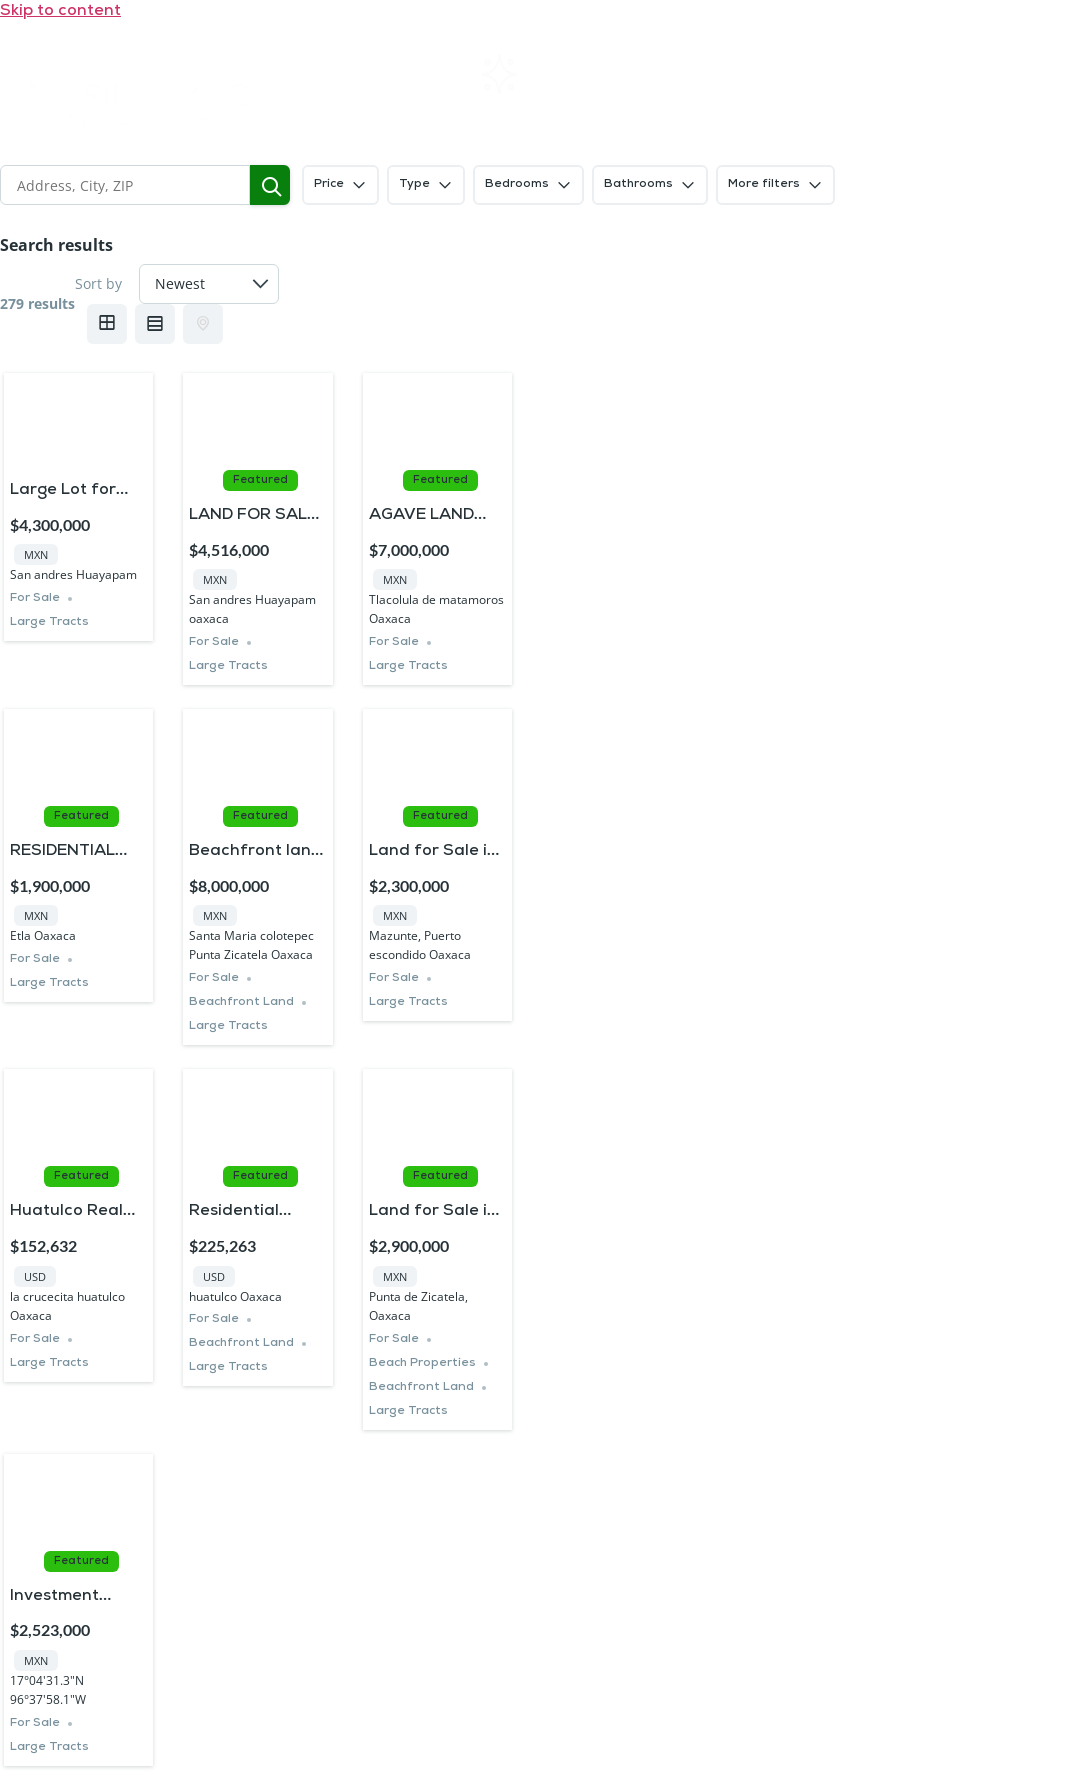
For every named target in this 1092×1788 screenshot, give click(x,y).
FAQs (838, 74)
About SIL (689, 74)
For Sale (35, 598)
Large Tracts (49, 622)
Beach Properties (422, 1363)
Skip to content (60, 11)
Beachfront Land (241, 1002)
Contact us (993, 74)
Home (385, 75)
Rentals (530, 74)
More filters (775, 185)
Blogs (700, 115)
